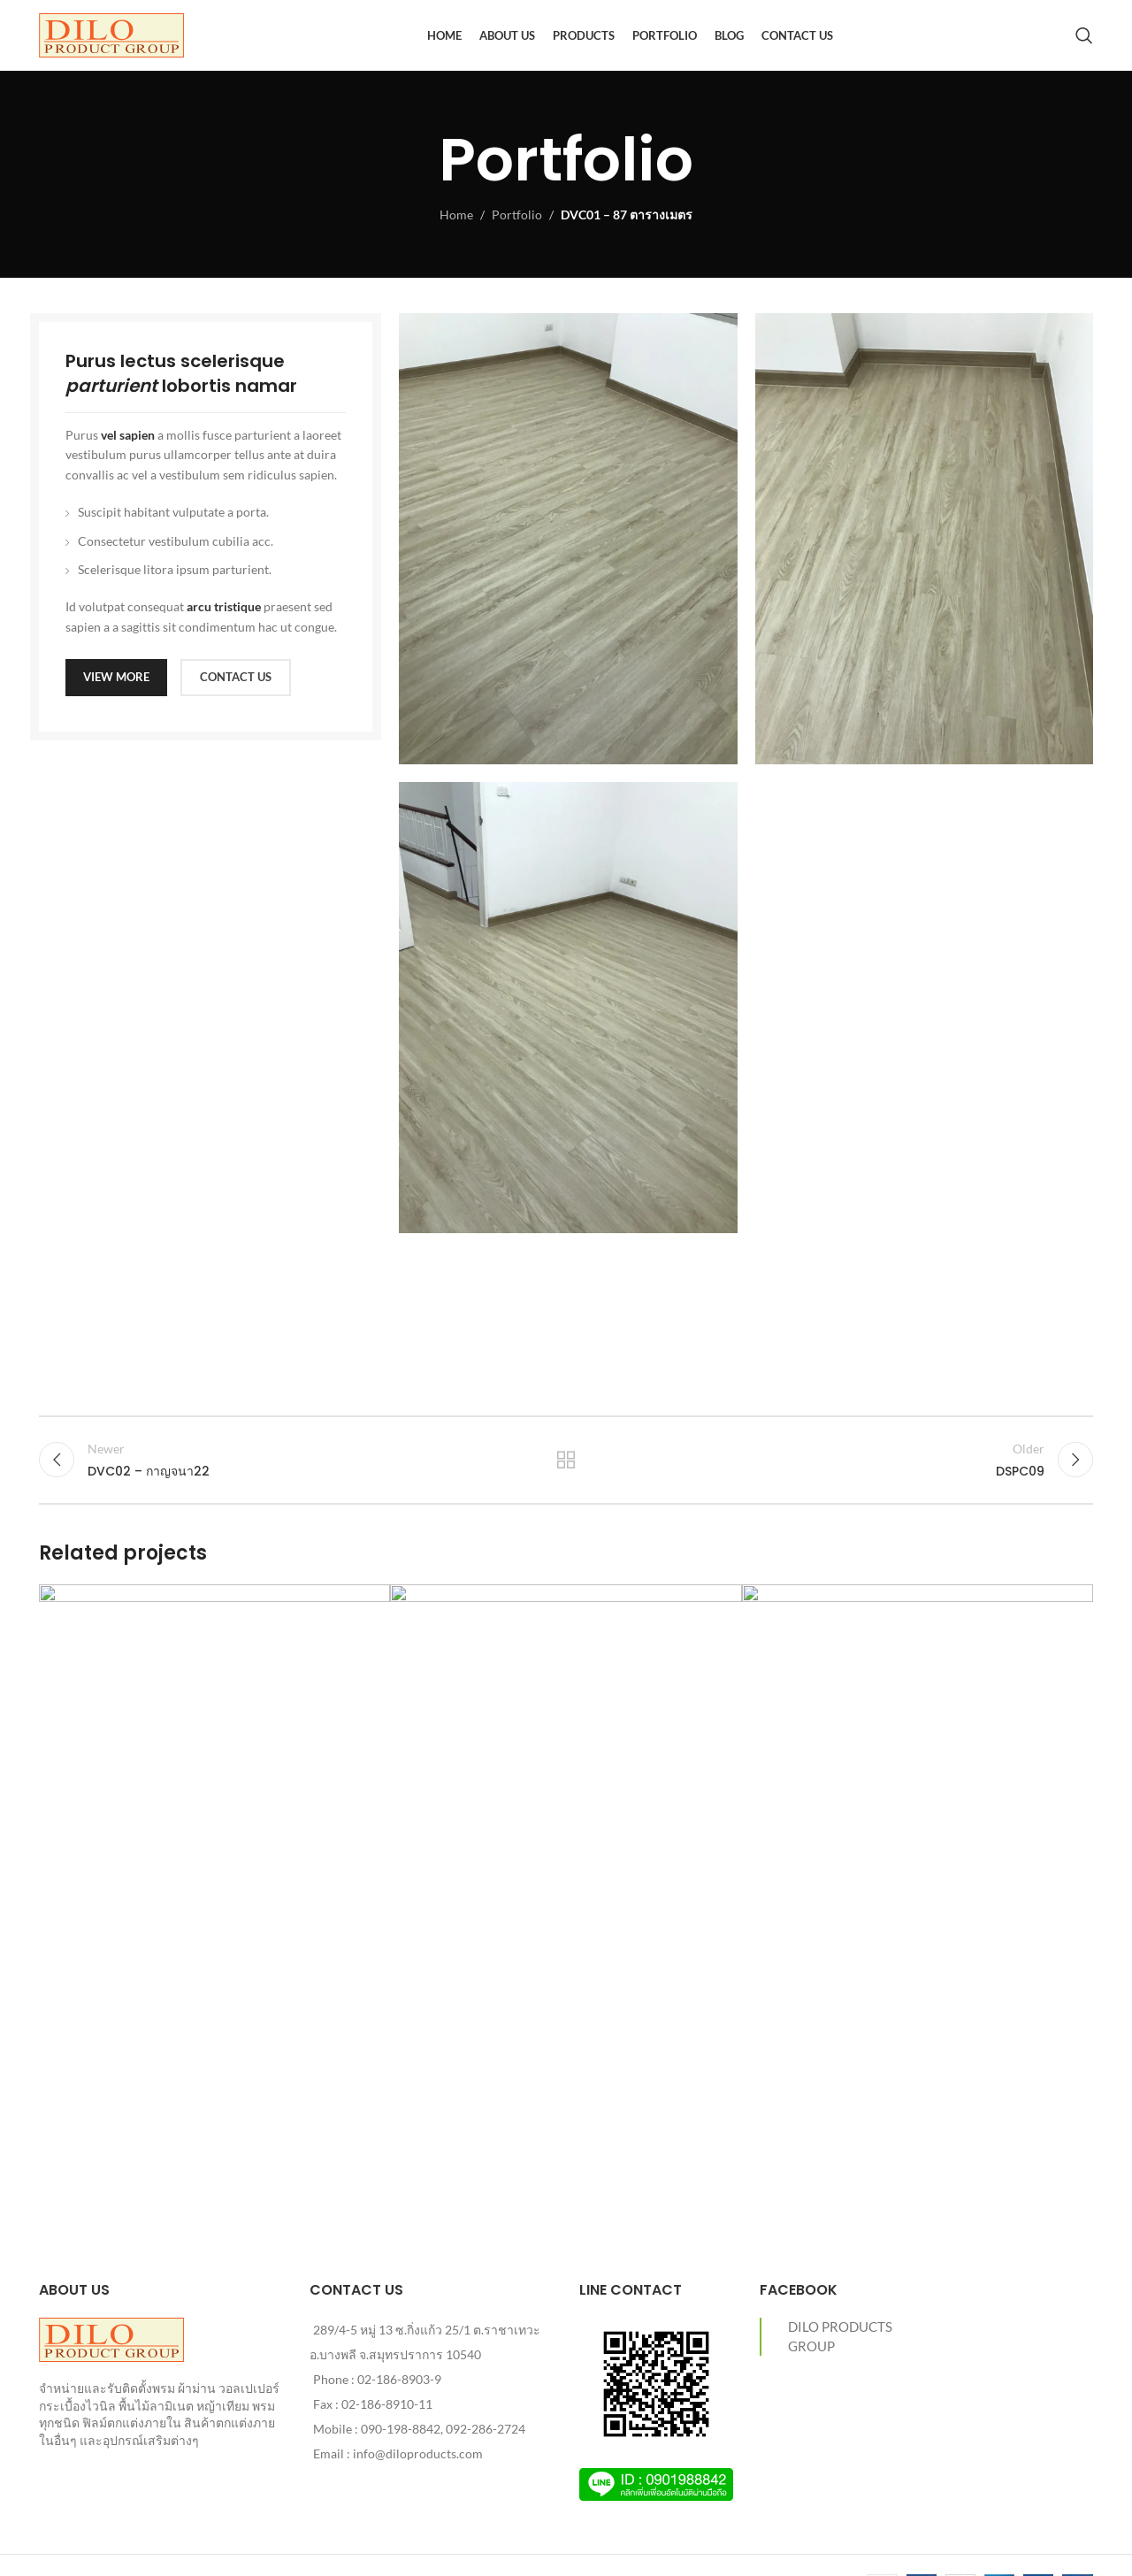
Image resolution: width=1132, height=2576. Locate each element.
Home (456, 214)
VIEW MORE (116, 677)
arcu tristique (224, 606)
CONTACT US (236, 677)
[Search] (1084, 35)
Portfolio (517, 214)
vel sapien (128, 434)
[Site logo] (111, 34)
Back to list (566, 1459)
